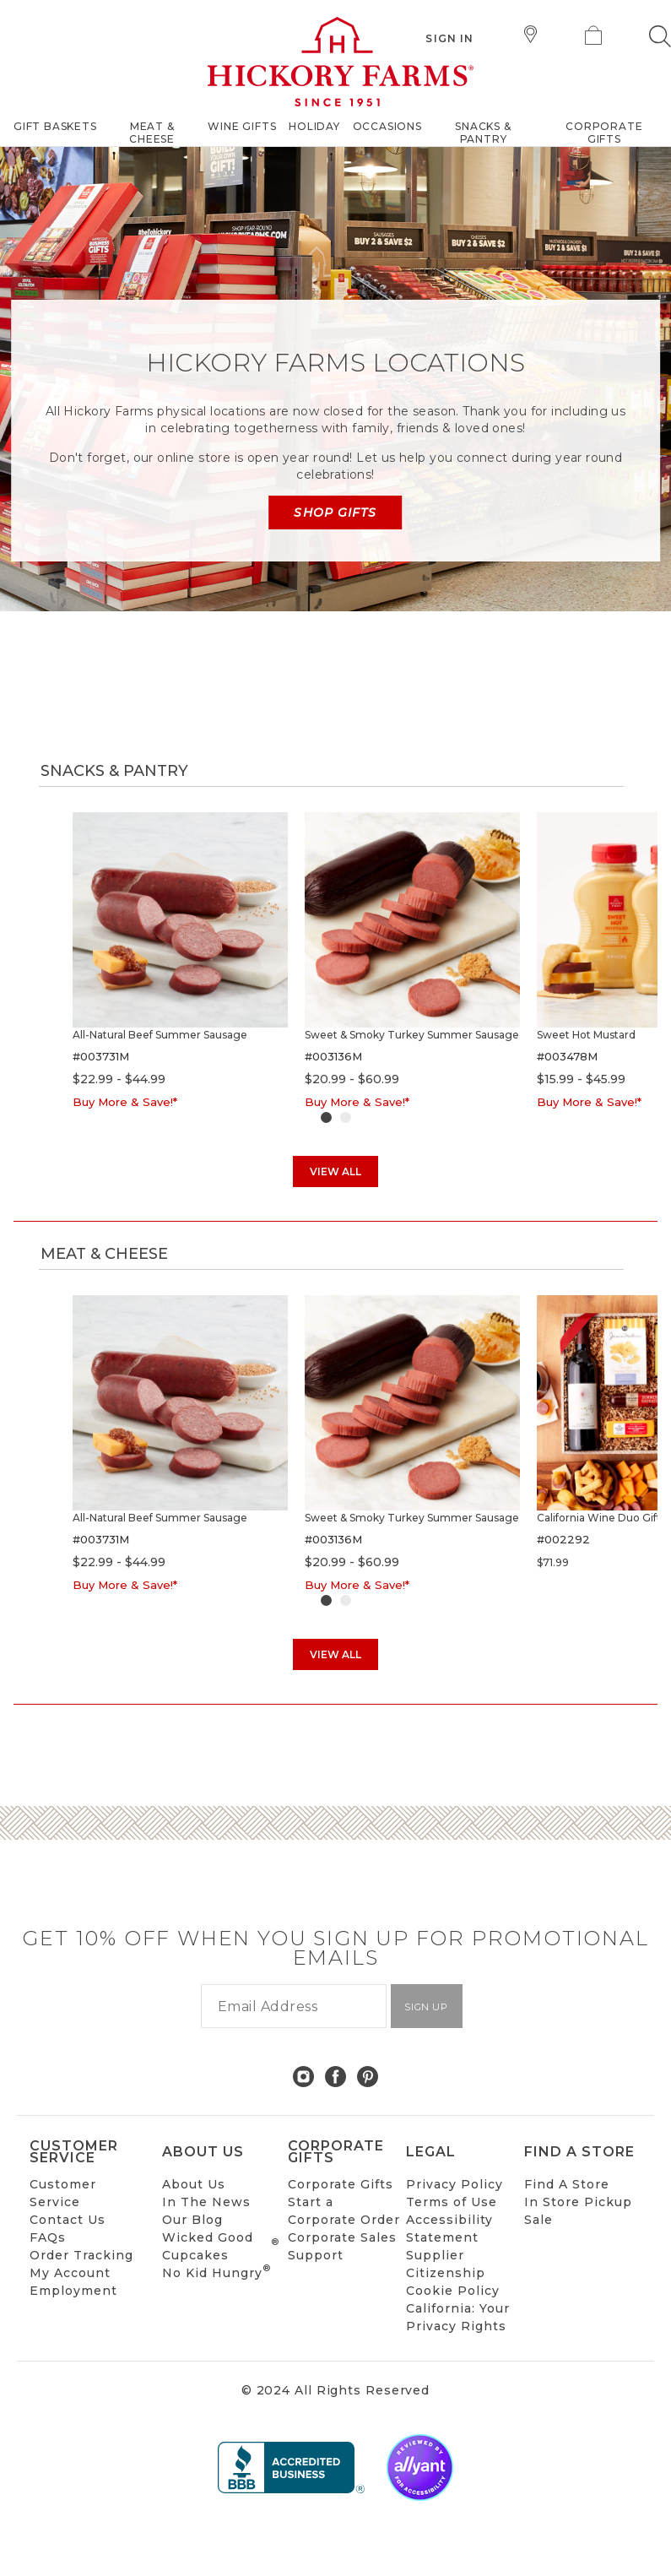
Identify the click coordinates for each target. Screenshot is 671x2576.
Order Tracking (81, 2255)
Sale (538, 2219)
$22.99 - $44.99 (119, 1079)
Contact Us (68, 2219)
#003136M (333, 1056)
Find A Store (566, 2184)
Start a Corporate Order (344, 2210)
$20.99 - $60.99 (352, 1079)
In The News (206, 2202)
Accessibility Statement (449, 2228)
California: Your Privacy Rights (458, 2317)
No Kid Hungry (216, 2272)
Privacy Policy (454, 2184)
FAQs (48, 2237)
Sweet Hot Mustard (586, 1034)
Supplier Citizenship (445, 2264)
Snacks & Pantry (114, 771)
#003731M (101, 1056)
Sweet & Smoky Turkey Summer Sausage (412, 1034)
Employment (73, 2290)
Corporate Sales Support (342, 2246)
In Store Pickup (578, 2202)
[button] (660, 36)
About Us (193, 2184)
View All (335, 1171)
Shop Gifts (335, 512)
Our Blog (192, 2219)
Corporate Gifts (340, 2184)
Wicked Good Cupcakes (221, 2246)
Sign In (449, 38)
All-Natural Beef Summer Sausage (160, 1034)
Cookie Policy (453, 2290)
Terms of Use (451, 2202)
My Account (70, 2272)
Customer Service (63, 2193)
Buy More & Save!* (125, 1102)
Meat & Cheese (104, 1254)
